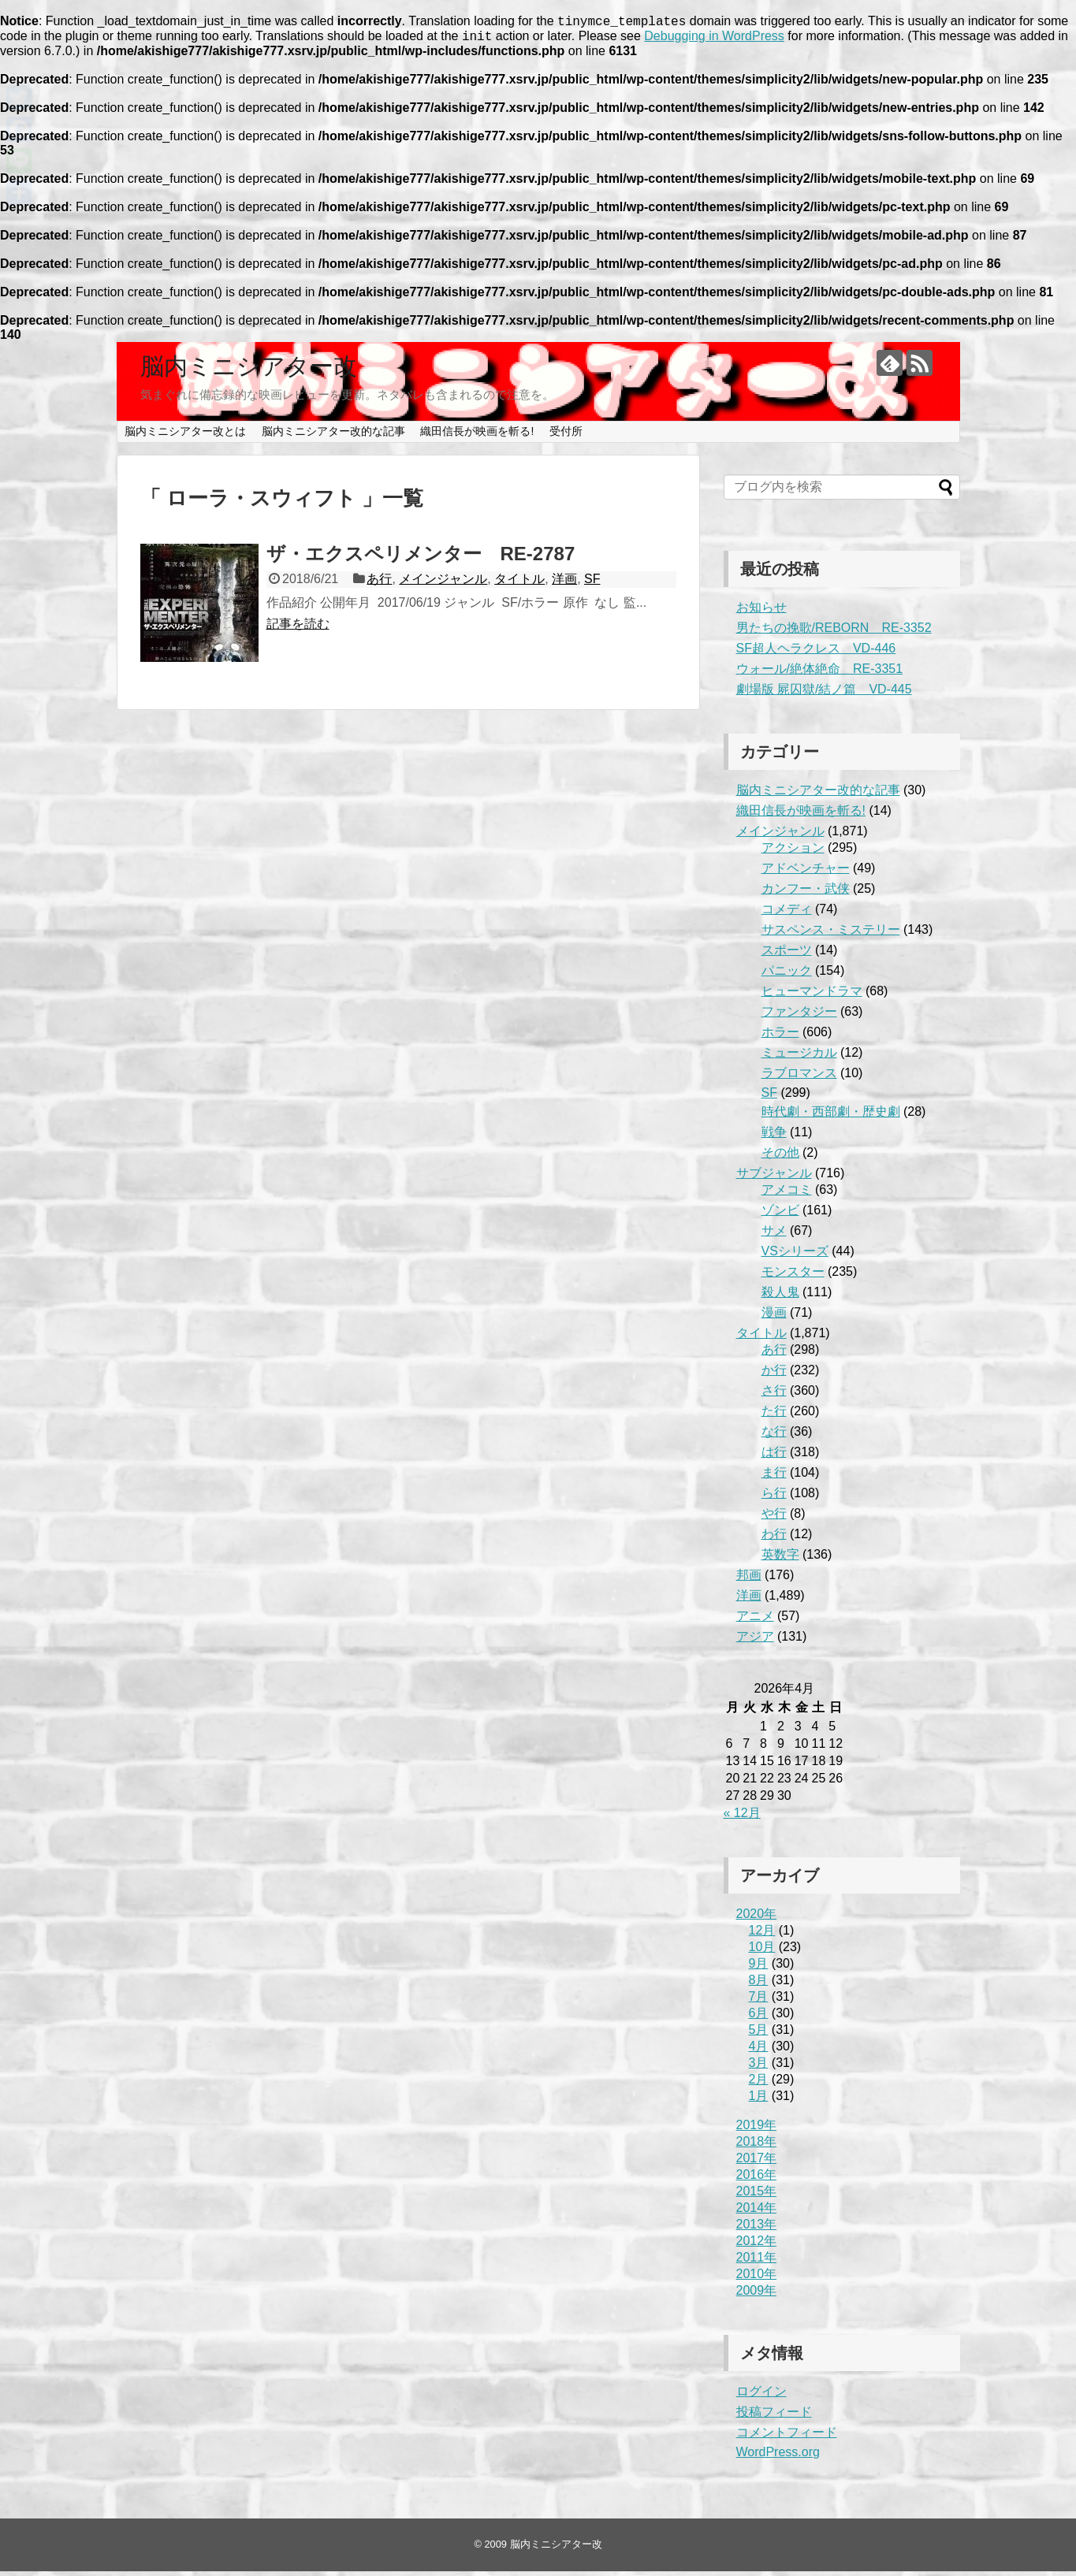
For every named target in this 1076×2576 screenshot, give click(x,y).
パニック (786, 975)
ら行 (774, 1497)
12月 (762, 1935)
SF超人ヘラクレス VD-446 (816, 653)
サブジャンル (774, 1177)
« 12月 (742, 1817)
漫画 (774, 1317)
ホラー (780, 1036)
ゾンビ (780, 1214)
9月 (759, 1968)
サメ (774, 1235)
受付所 (566, 435)
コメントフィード (786, 2437)
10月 (762, 1951)
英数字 (780, 1559)
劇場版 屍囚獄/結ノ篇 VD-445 (824, 694)
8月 (759, 1984)
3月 (759, 2067)
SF (592, 583)
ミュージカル (799, 1057)
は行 (774, 1456)
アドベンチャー (805, 872)
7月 (759, 2001)
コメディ (786, 913)
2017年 (756, 2162)
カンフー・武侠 (805, 893)
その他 (780, 1157)
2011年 (756, 2262)
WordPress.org (778, 2456)
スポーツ (786, 954)
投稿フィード (774, 2416)
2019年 (756, 2129)
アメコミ (786, 1194)
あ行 (379, 583)
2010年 (756, 2278)
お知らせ (761, 612)
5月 (759, 2034)
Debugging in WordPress (714, 40)
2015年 (756, 2195)
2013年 (756, 2229)
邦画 (748, 1579)
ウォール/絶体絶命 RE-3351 (819, 673)
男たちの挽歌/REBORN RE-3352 (834, 632)
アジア (755, 1641)
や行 (774, 1518)
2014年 (756, 2212)
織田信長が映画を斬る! (477, 435)
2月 (759, 2084)
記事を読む (298, 628)
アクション (793, 852)
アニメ (755, 1620)
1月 (759, 2100)
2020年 (756, 1918)
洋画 (564, 583)
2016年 (756, 2179)
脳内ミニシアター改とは (185, 435)
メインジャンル (443, 583)
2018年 (756, 2146)
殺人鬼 (780, 1296)
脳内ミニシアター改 (248, 371)
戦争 (774, 1136)
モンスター (793, 1276)
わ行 (774, 1538)
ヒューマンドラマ (811, 995)
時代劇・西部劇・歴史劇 (830, 1116)
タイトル (519, 583)
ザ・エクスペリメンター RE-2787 (420, 558)
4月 (759, 2050)
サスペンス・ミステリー (830, 934)
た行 (774, 1415)
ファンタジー (799, 1016)
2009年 (756, 2295)
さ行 (774, 1395)
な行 (774, 1436)
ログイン (761, 2396)
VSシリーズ (794, 1255)
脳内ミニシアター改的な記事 (333, 435)
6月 (759, 2017)
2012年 (756, 2245)
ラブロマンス (799, 1077)
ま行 (774, 1477)
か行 (774, 1374)
